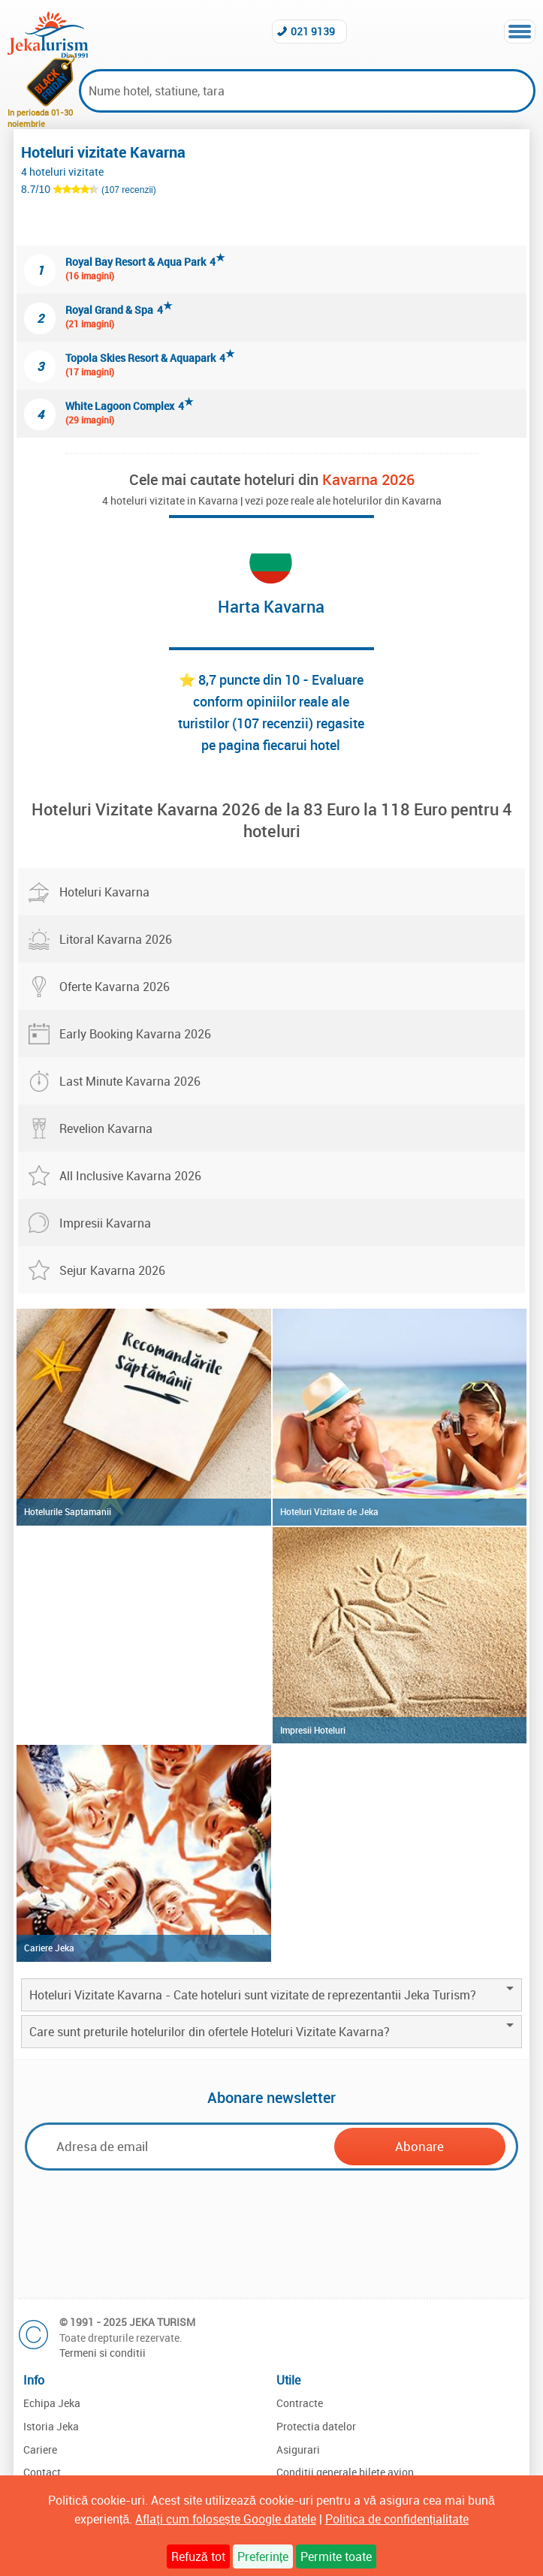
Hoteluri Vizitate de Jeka (329, 1511)
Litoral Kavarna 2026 (115, 939)
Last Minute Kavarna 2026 (130, 1081)
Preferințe (262, 2556)
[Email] (184, 2146)
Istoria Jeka (51, 2426)
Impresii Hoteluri (312, 1730)
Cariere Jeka (49, 1948)
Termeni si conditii (102, 2353)
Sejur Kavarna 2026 (112, 1270)
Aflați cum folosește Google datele (225, 2519)
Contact (42, 2472)
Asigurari (298, 2449)
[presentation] (271, 2232)
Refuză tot (198, 2556)
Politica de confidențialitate (397, 2519)
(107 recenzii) (128, 189)
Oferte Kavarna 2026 (114, 986)
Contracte (299, 2403)
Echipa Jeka (51, 2403)
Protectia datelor (316, 2426)
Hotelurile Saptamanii (67, 1511)
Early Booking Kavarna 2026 (135, 1034)
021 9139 (313, 31)
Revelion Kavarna (105, 1128)
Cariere (40, 2449)
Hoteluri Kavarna (104, 892)
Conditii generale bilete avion (345, 2472)
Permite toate (336, 2556)
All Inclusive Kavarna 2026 (130, 1175)
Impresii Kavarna (105, 1223)
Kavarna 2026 (368, 479)
